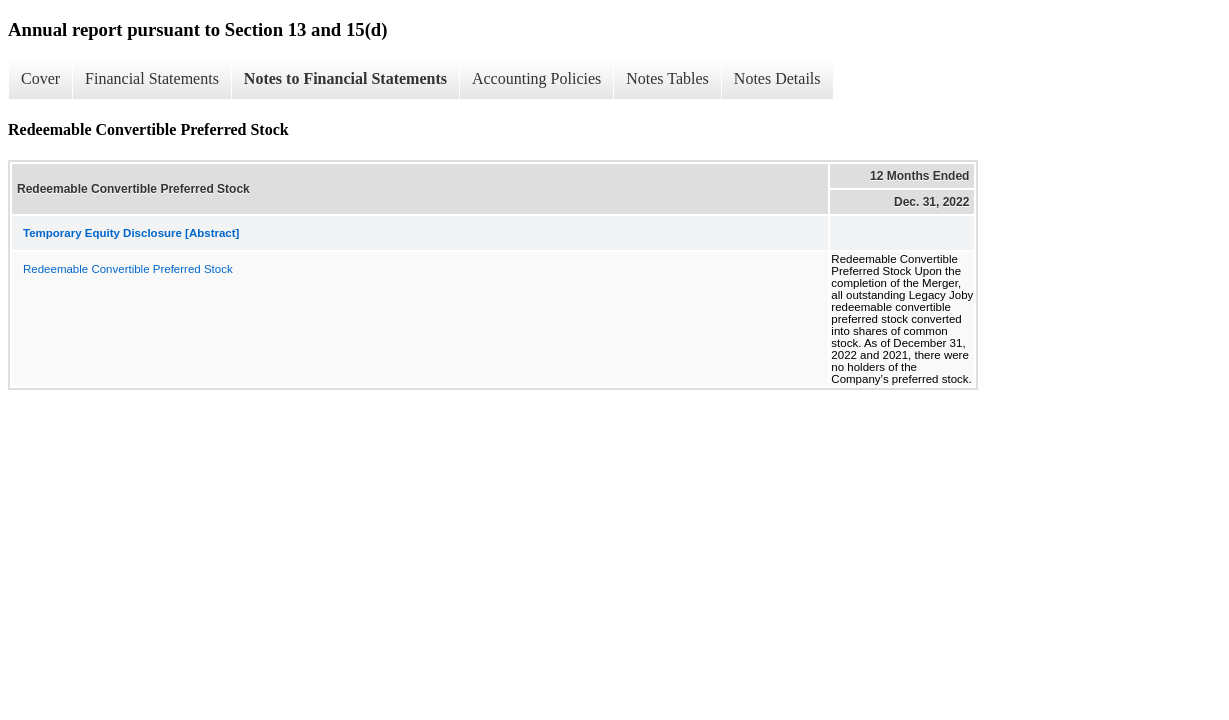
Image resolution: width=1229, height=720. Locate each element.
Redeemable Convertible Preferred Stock (128, 269)
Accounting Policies (536, 78)
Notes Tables (667, 78)
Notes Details (777, 78)
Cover (40, 78)
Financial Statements (152, 78)
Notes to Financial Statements (345, 78)
